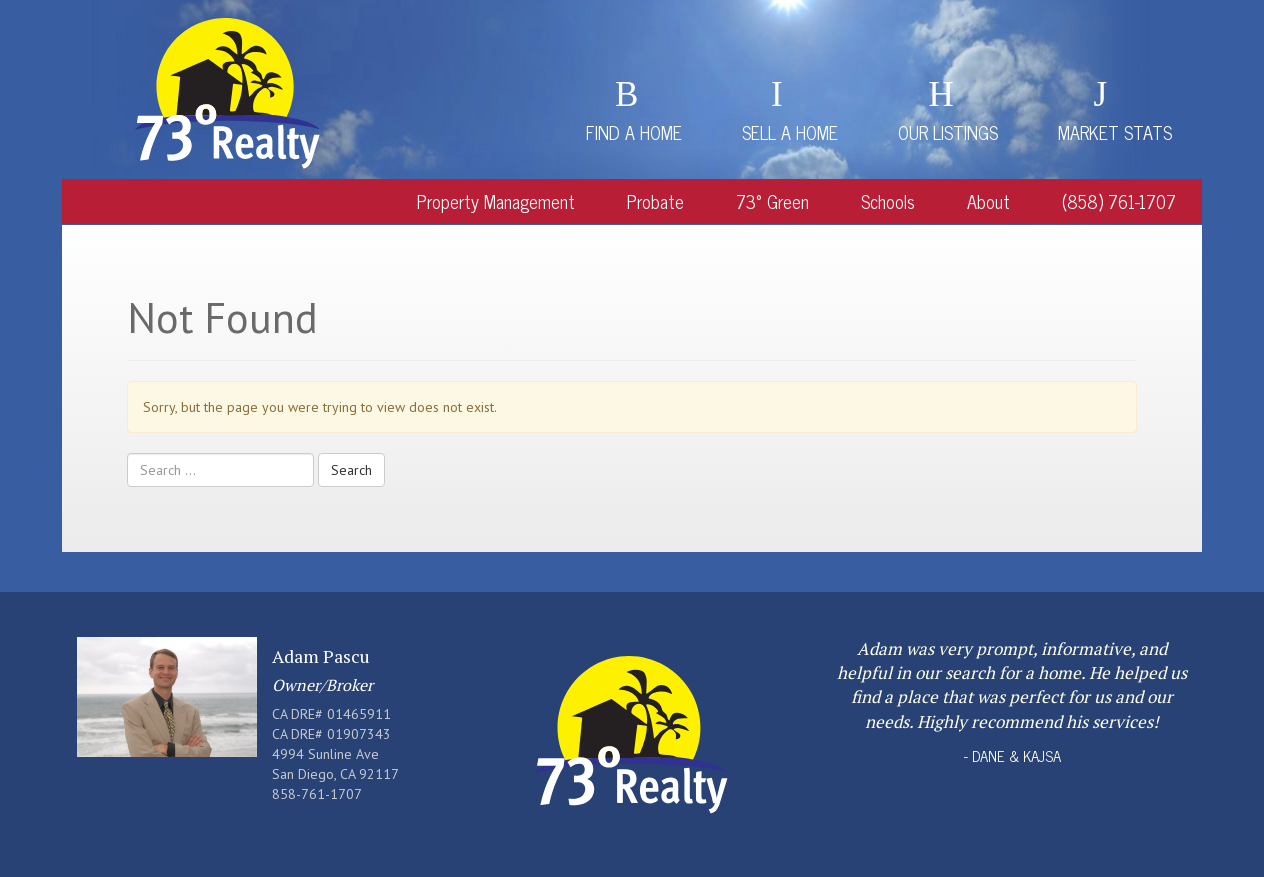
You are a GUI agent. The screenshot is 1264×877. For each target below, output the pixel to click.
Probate (655, 201)
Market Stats (1115, 132)
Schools (888, 201)
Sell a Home (790, 132)
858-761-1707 (317, 794)
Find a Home (634, 132)
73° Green (772, 201)
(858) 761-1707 (1119, 201)
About (988, 201)
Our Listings (948, 132)
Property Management (496, 201)
